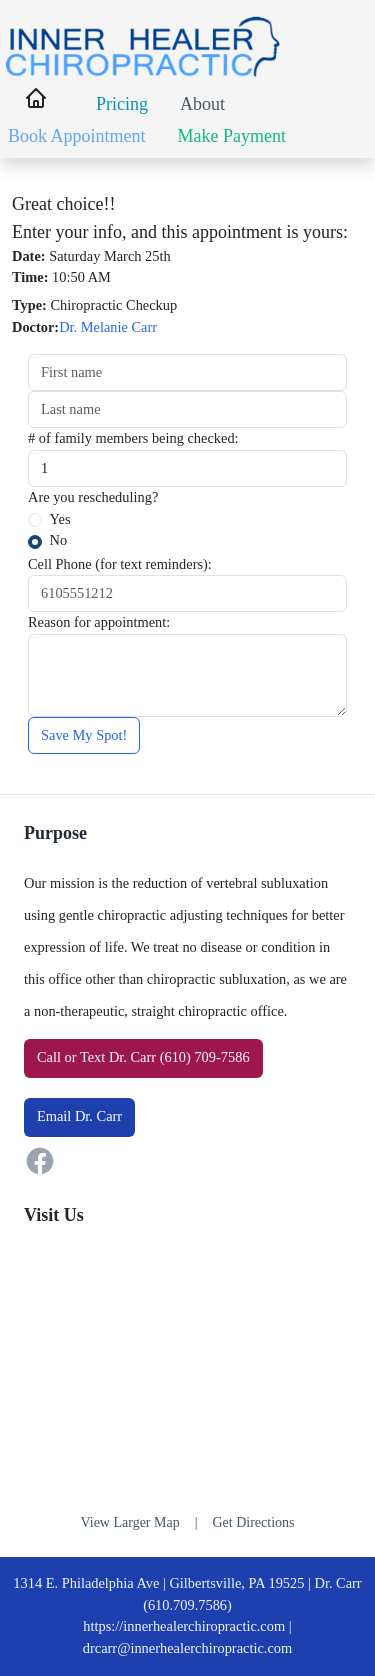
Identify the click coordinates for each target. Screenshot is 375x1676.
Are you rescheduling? (93, 497)
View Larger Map (129, 1522)
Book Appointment (77, 136)
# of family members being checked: (133, 438)
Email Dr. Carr (79, 1116)
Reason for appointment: (99, 622)
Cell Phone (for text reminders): (120, 564)
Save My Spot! (84, 735)
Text (92, 1057)
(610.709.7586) (187, 1605)
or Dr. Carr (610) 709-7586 (143, 1057)
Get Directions (253, 1522)
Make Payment (232, 136)
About (202, 104)
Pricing (122, 104)
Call (49, 1057)
